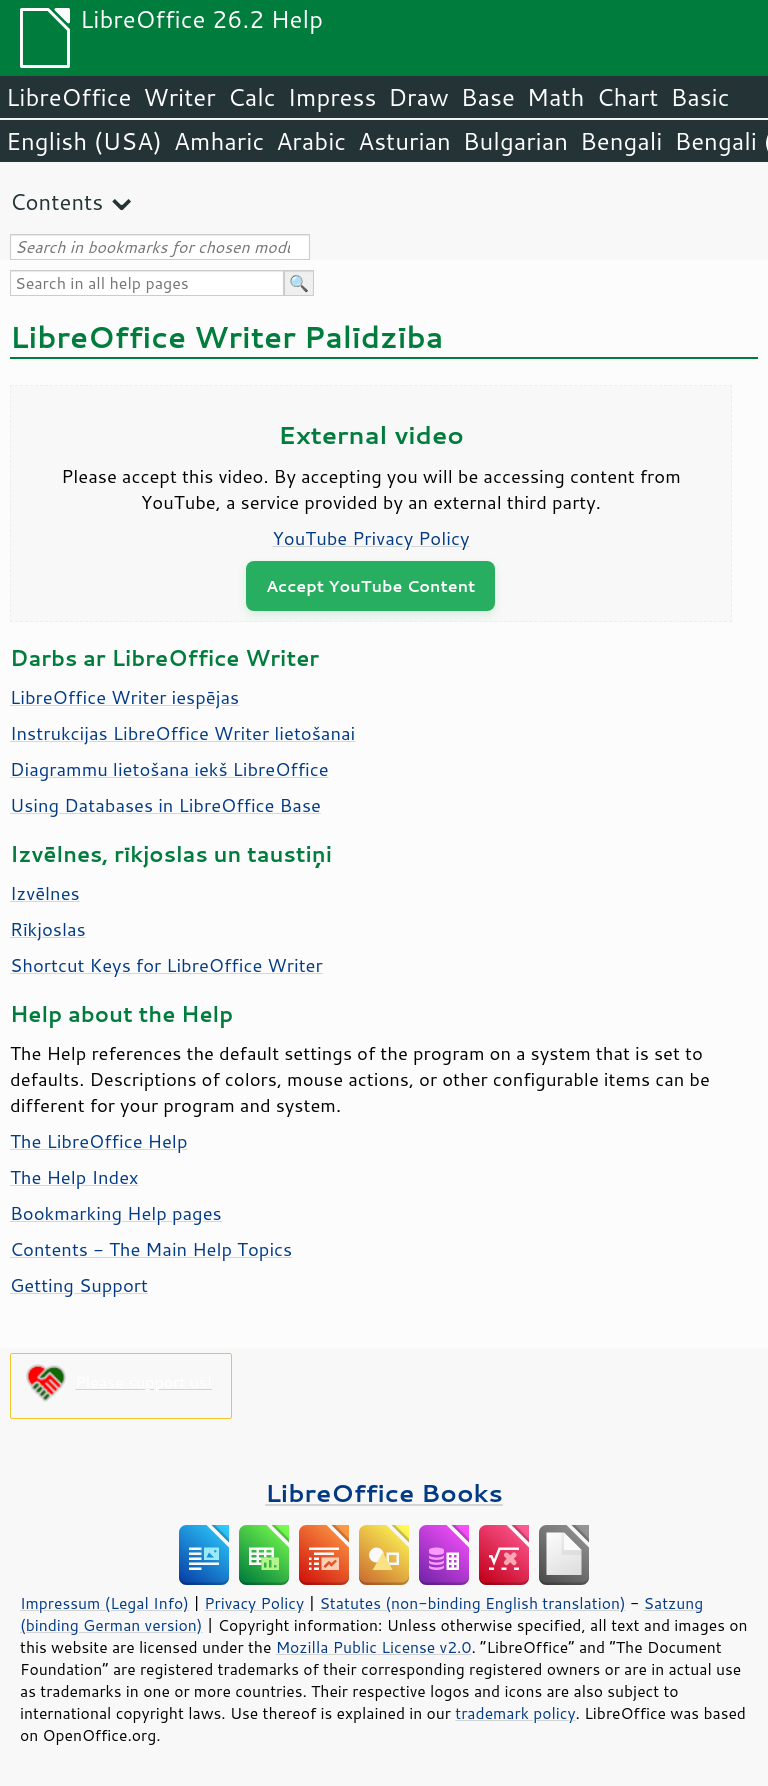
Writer (179, 97)
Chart (627, 97)
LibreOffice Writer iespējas (124, 697)
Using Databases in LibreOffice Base (165, 805)
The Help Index (74, 1177)
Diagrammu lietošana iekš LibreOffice (169, 769)
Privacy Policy (254, 1603)
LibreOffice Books (384, 1492)
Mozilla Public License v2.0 (374, 1647)
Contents (56, 201)
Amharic (219, 141)
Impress (332, 97)
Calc (252, 97)
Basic (699, 97)
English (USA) (84, 141)
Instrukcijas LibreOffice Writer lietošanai (182, 733)
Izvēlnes (45, 893)
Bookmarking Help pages (116, 1213)
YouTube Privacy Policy (371, 538)
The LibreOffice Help (98, 1141)
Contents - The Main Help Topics (151, 1249)
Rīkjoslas (48, 929)
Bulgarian (515, 141)
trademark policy (515, 1713)
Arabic (311, 141)
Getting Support (79, 1285)
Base (488, 97)
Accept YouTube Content (370, 585)
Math (556, 97)
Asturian (404, 141)
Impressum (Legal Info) (104, 1603)
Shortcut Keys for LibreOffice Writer (166, 965)
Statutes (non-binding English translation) (472, 1603)
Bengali (621, 141)
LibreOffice (68, 97)
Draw (418, 97)
